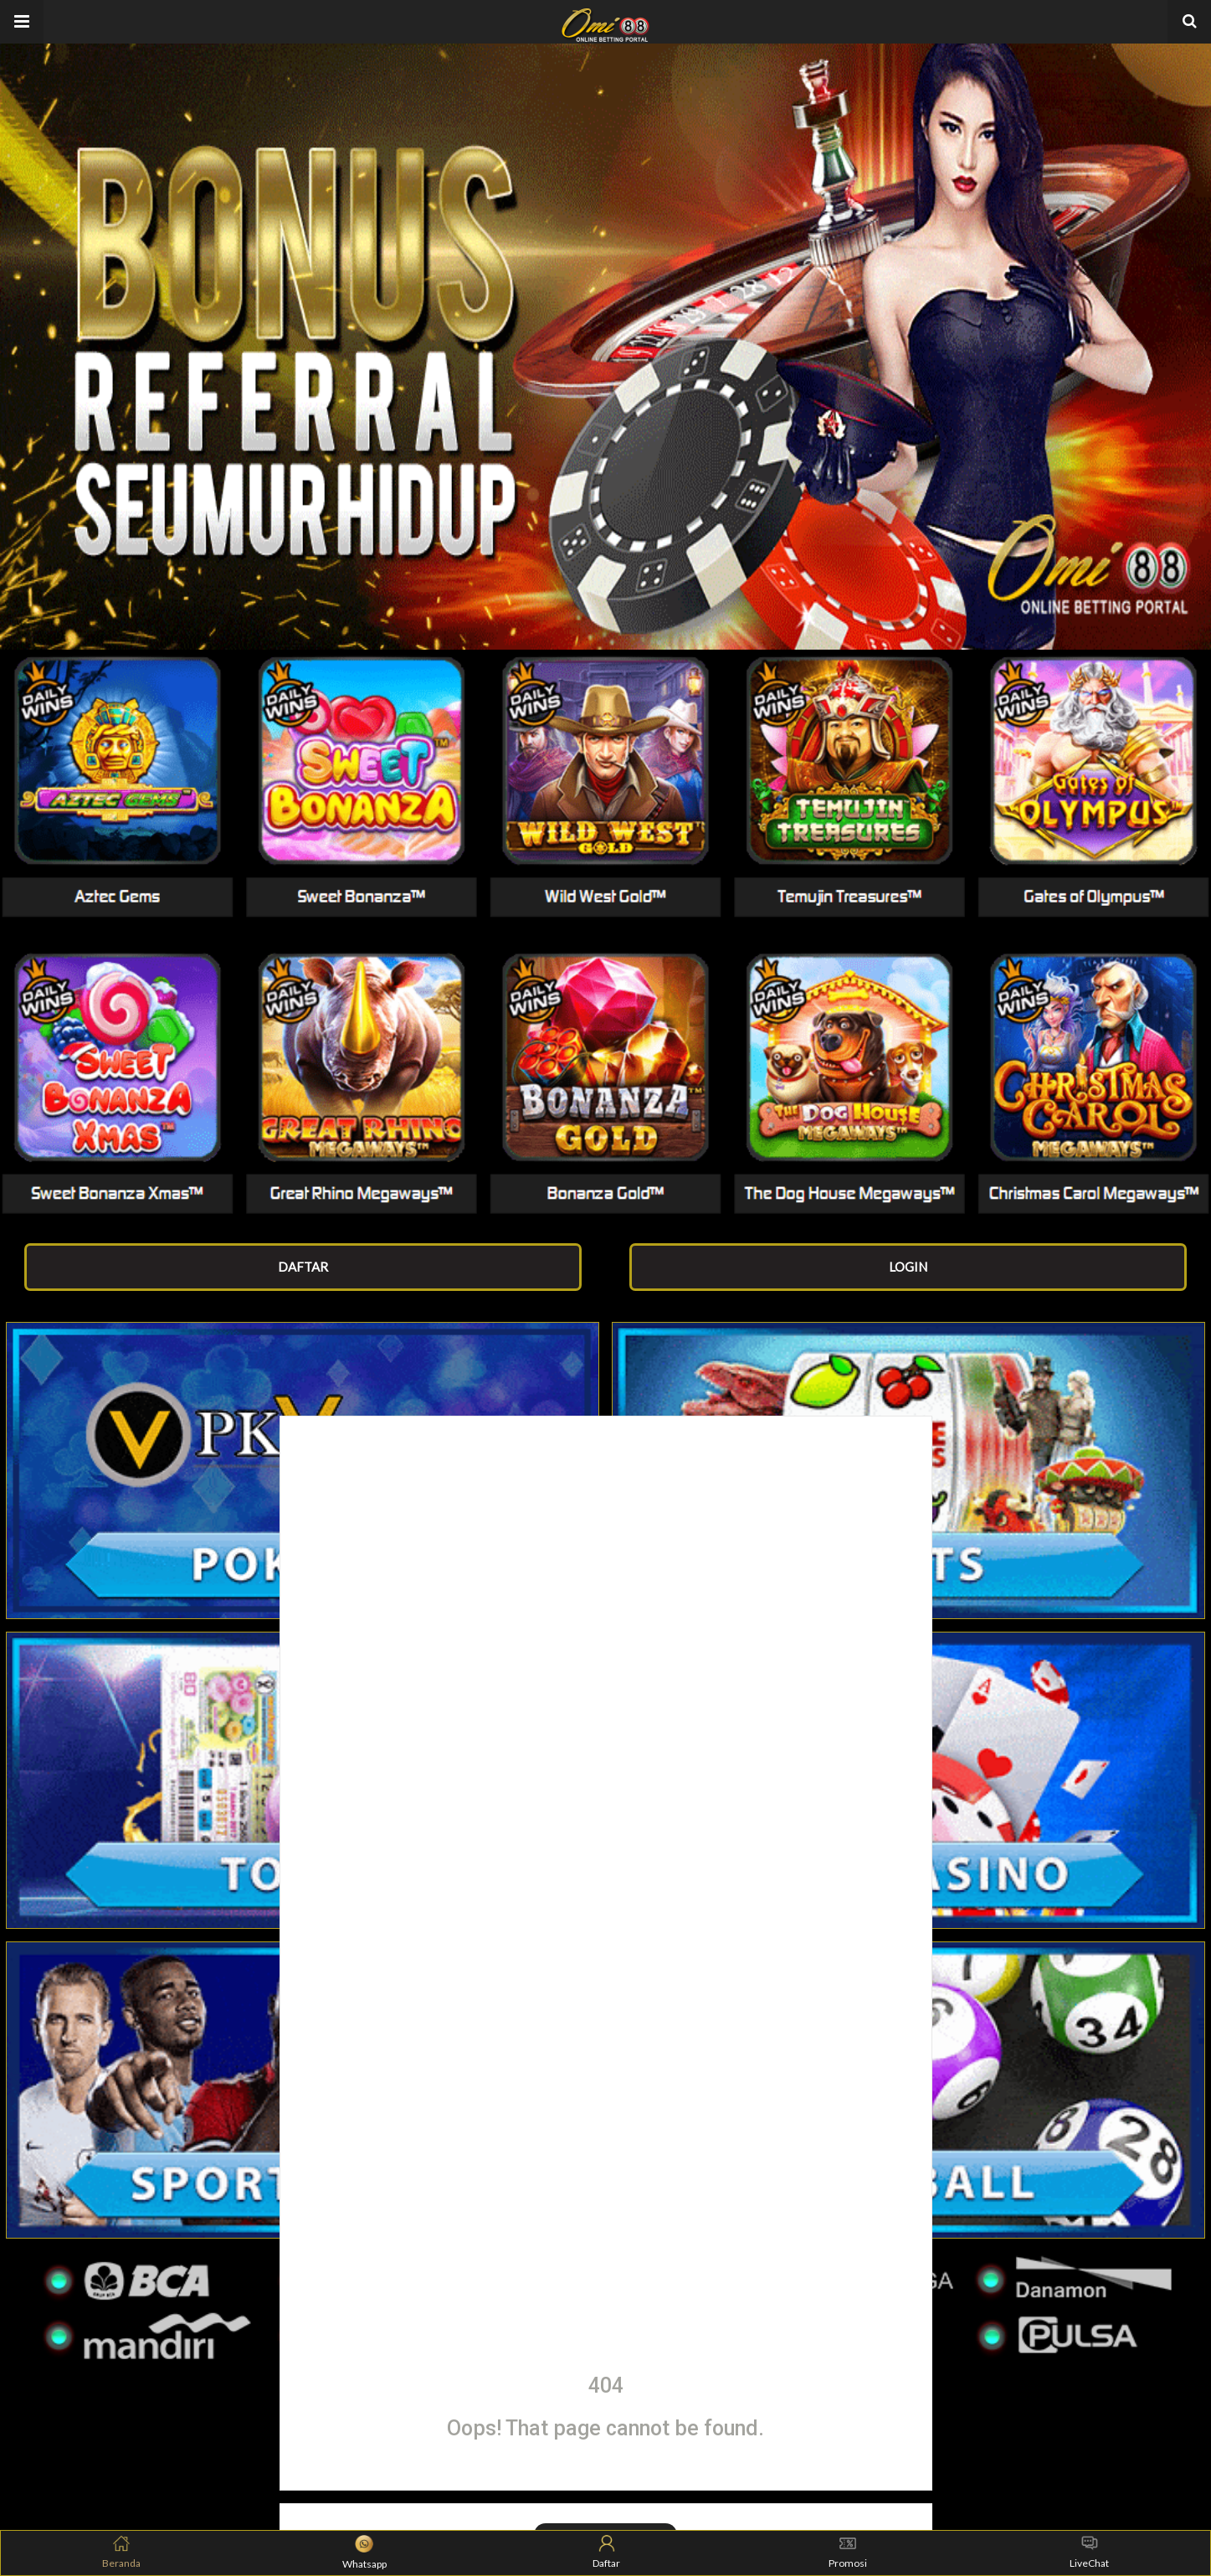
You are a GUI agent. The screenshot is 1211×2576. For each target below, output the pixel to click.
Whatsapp (364, 2552)
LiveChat (1089, 2552)
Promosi (848, 2552)
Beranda (121, 2552)
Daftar (606, 2552)
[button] (22, 22)
